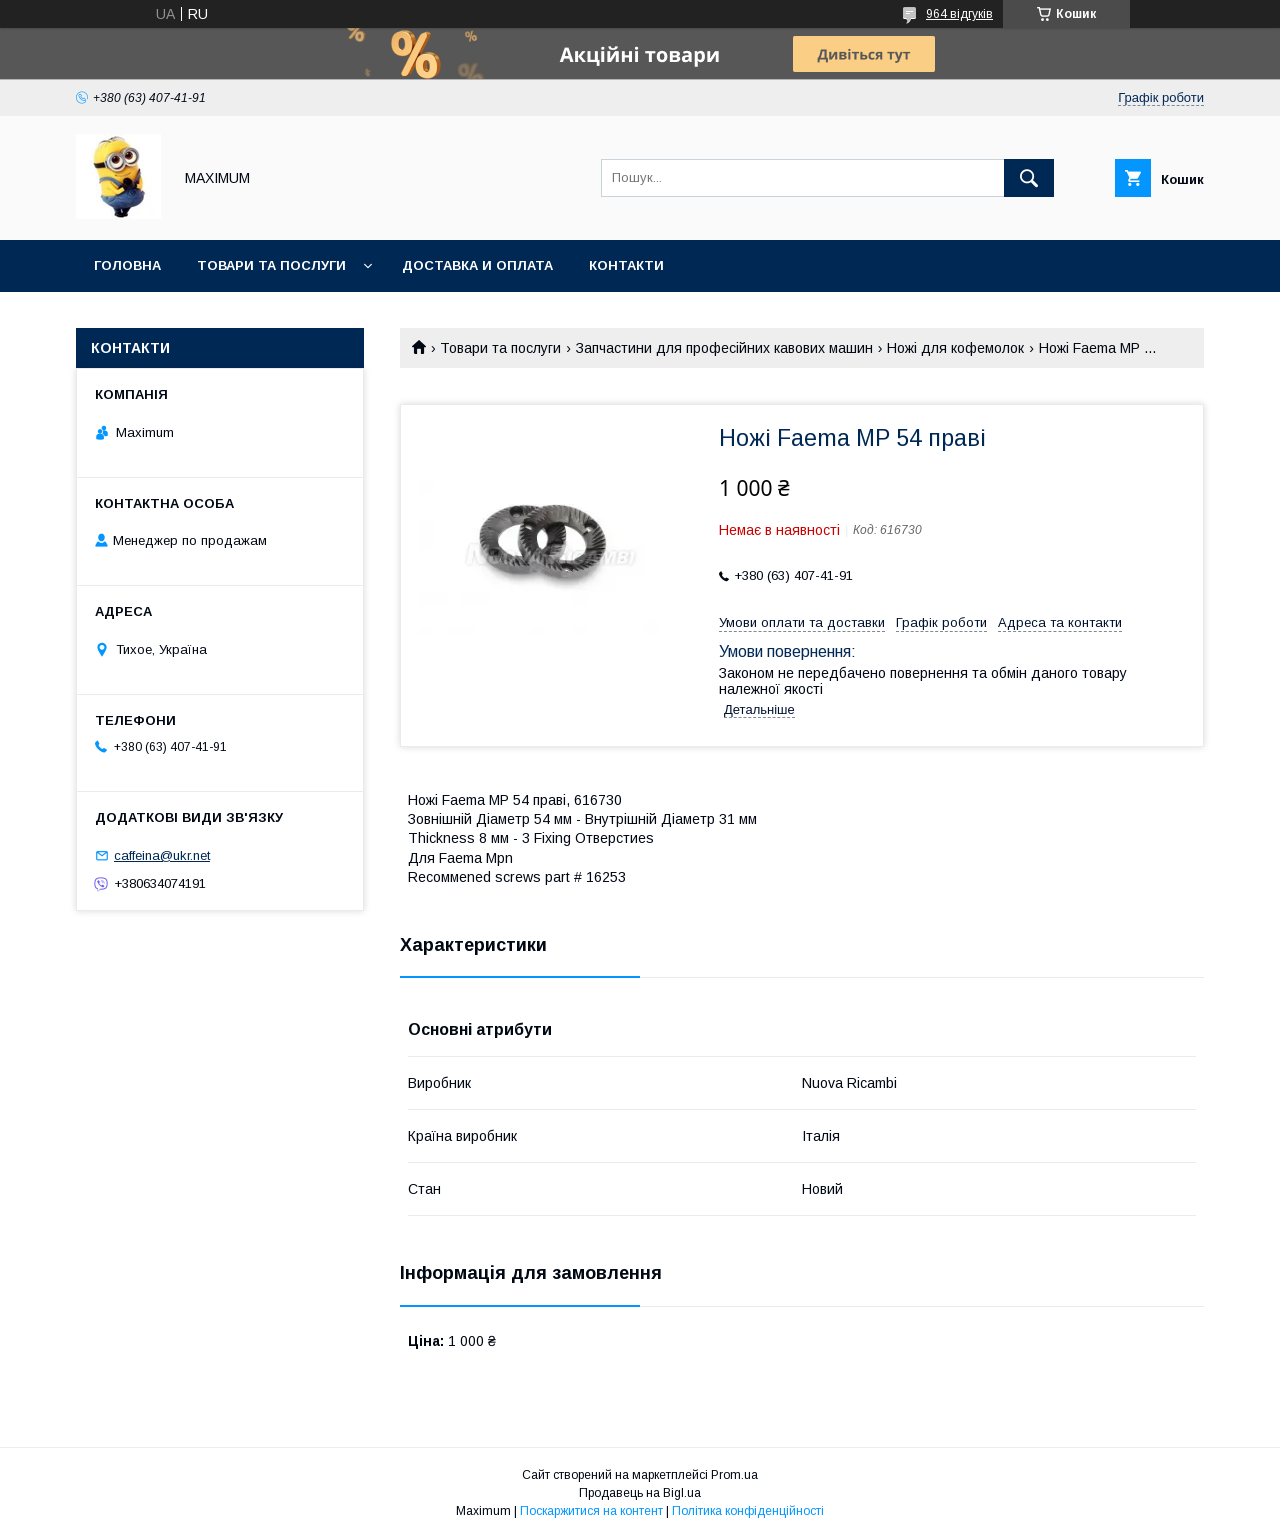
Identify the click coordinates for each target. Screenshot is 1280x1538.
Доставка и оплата (477, 265)
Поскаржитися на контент (591, 1511)
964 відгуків (959, 14)
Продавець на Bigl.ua (640, 1493)
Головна (127, 265)
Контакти (626, 265)
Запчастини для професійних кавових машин (724, 348)
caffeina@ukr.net (162, 855)
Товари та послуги (271, 265)
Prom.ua (734, 1475)
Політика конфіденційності (748, 1511)
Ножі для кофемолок (955, 348)
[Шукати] (1029, 178)
